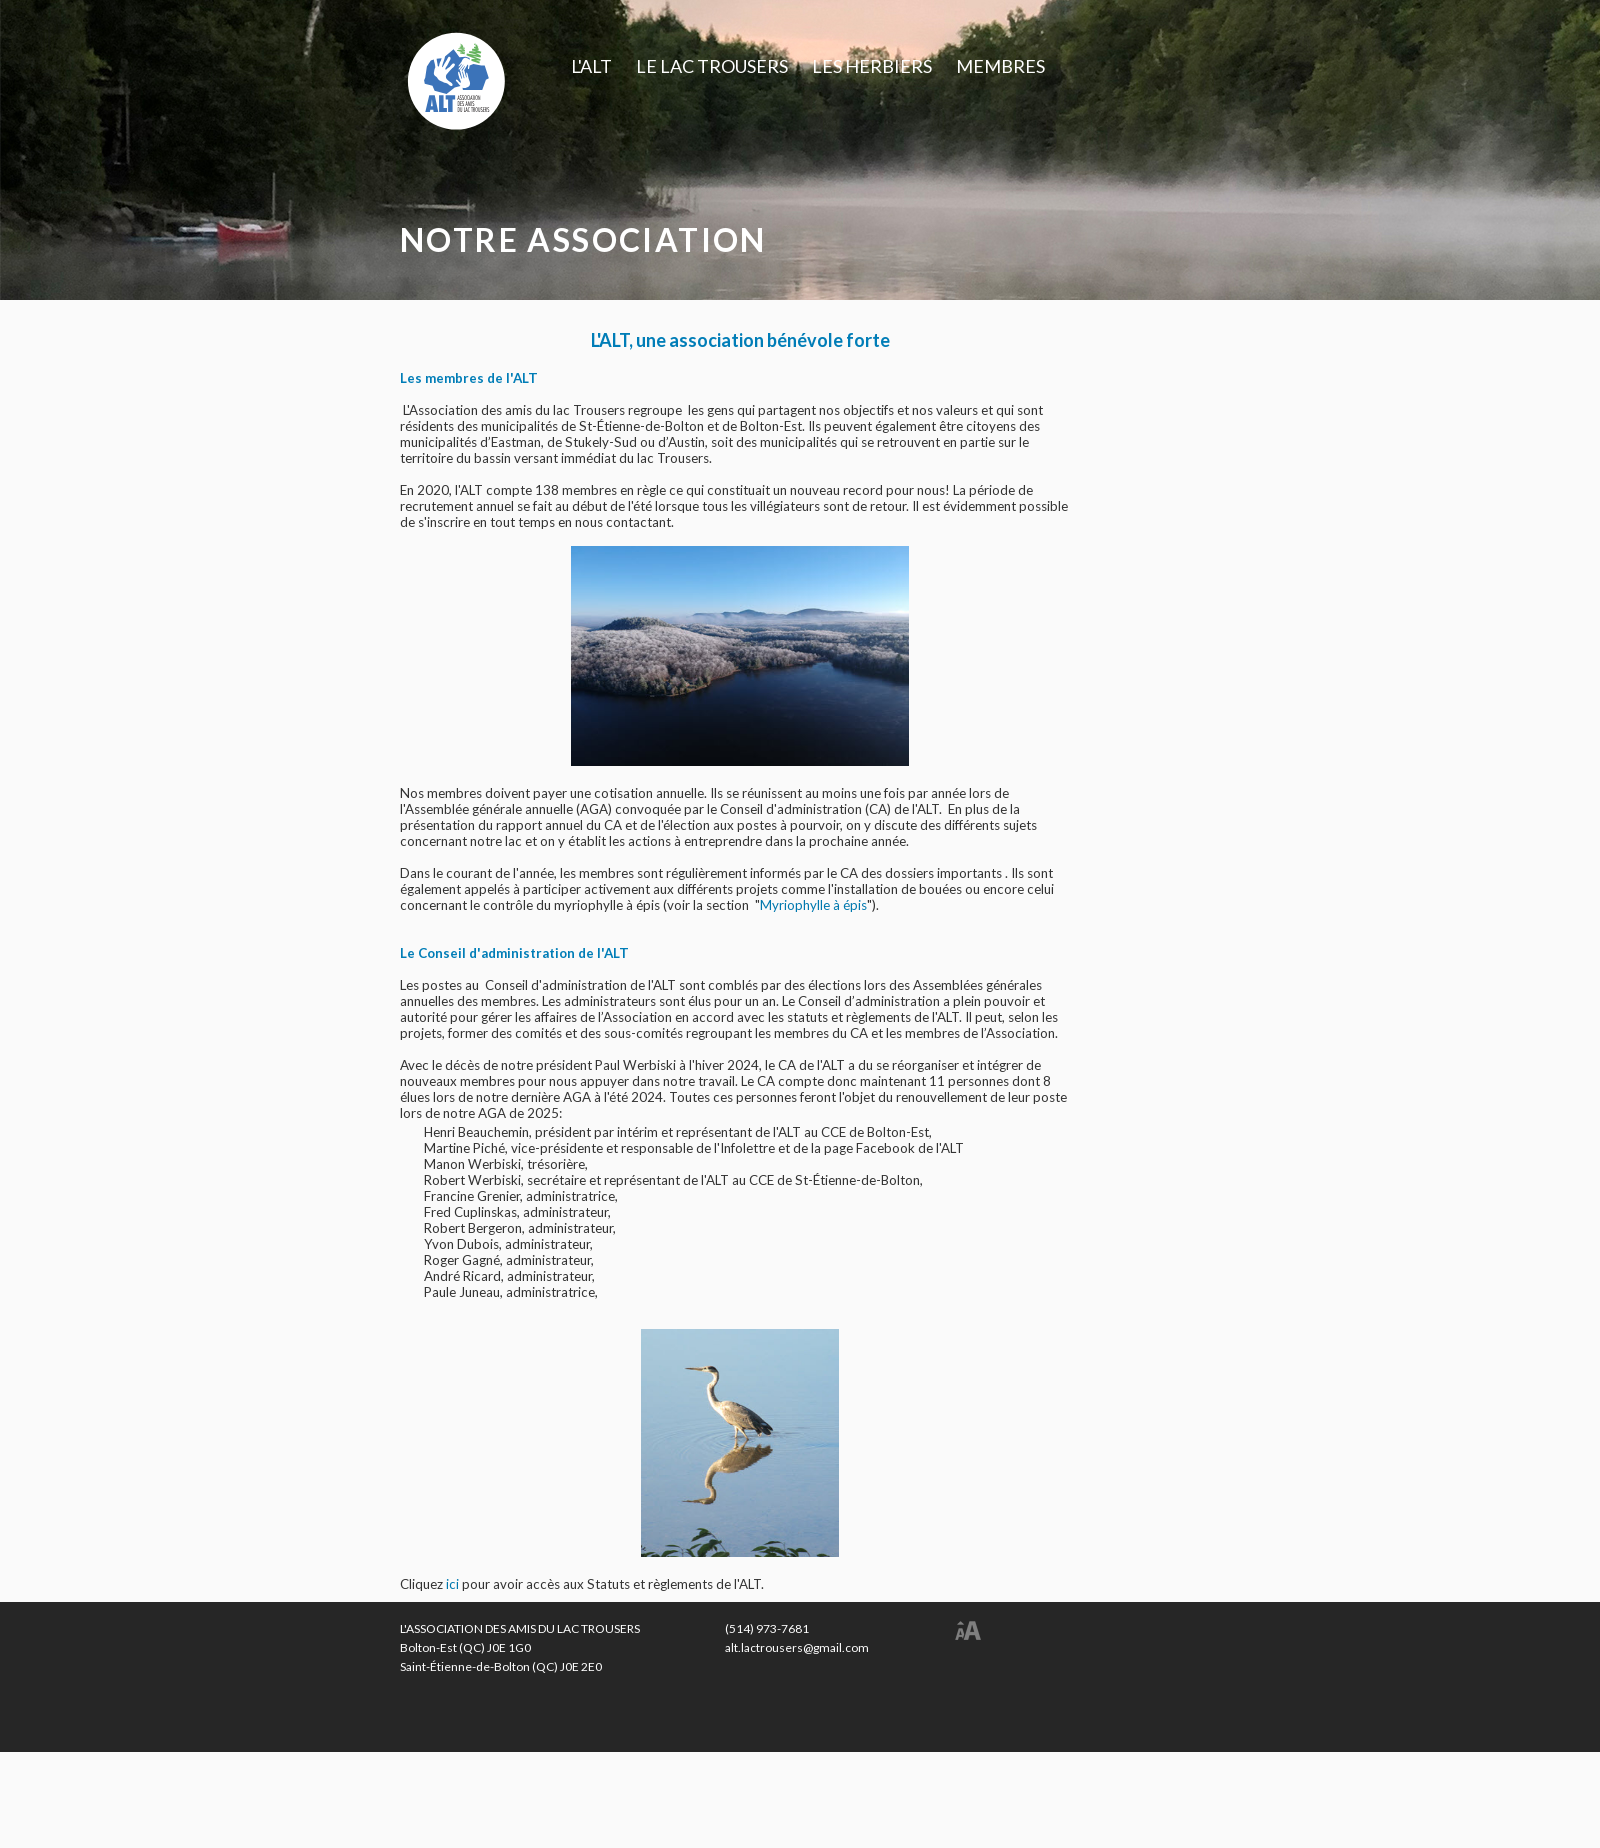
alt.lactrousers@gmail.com (797, 1647)
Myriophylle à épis (813, 905)
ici (454, 1584)
